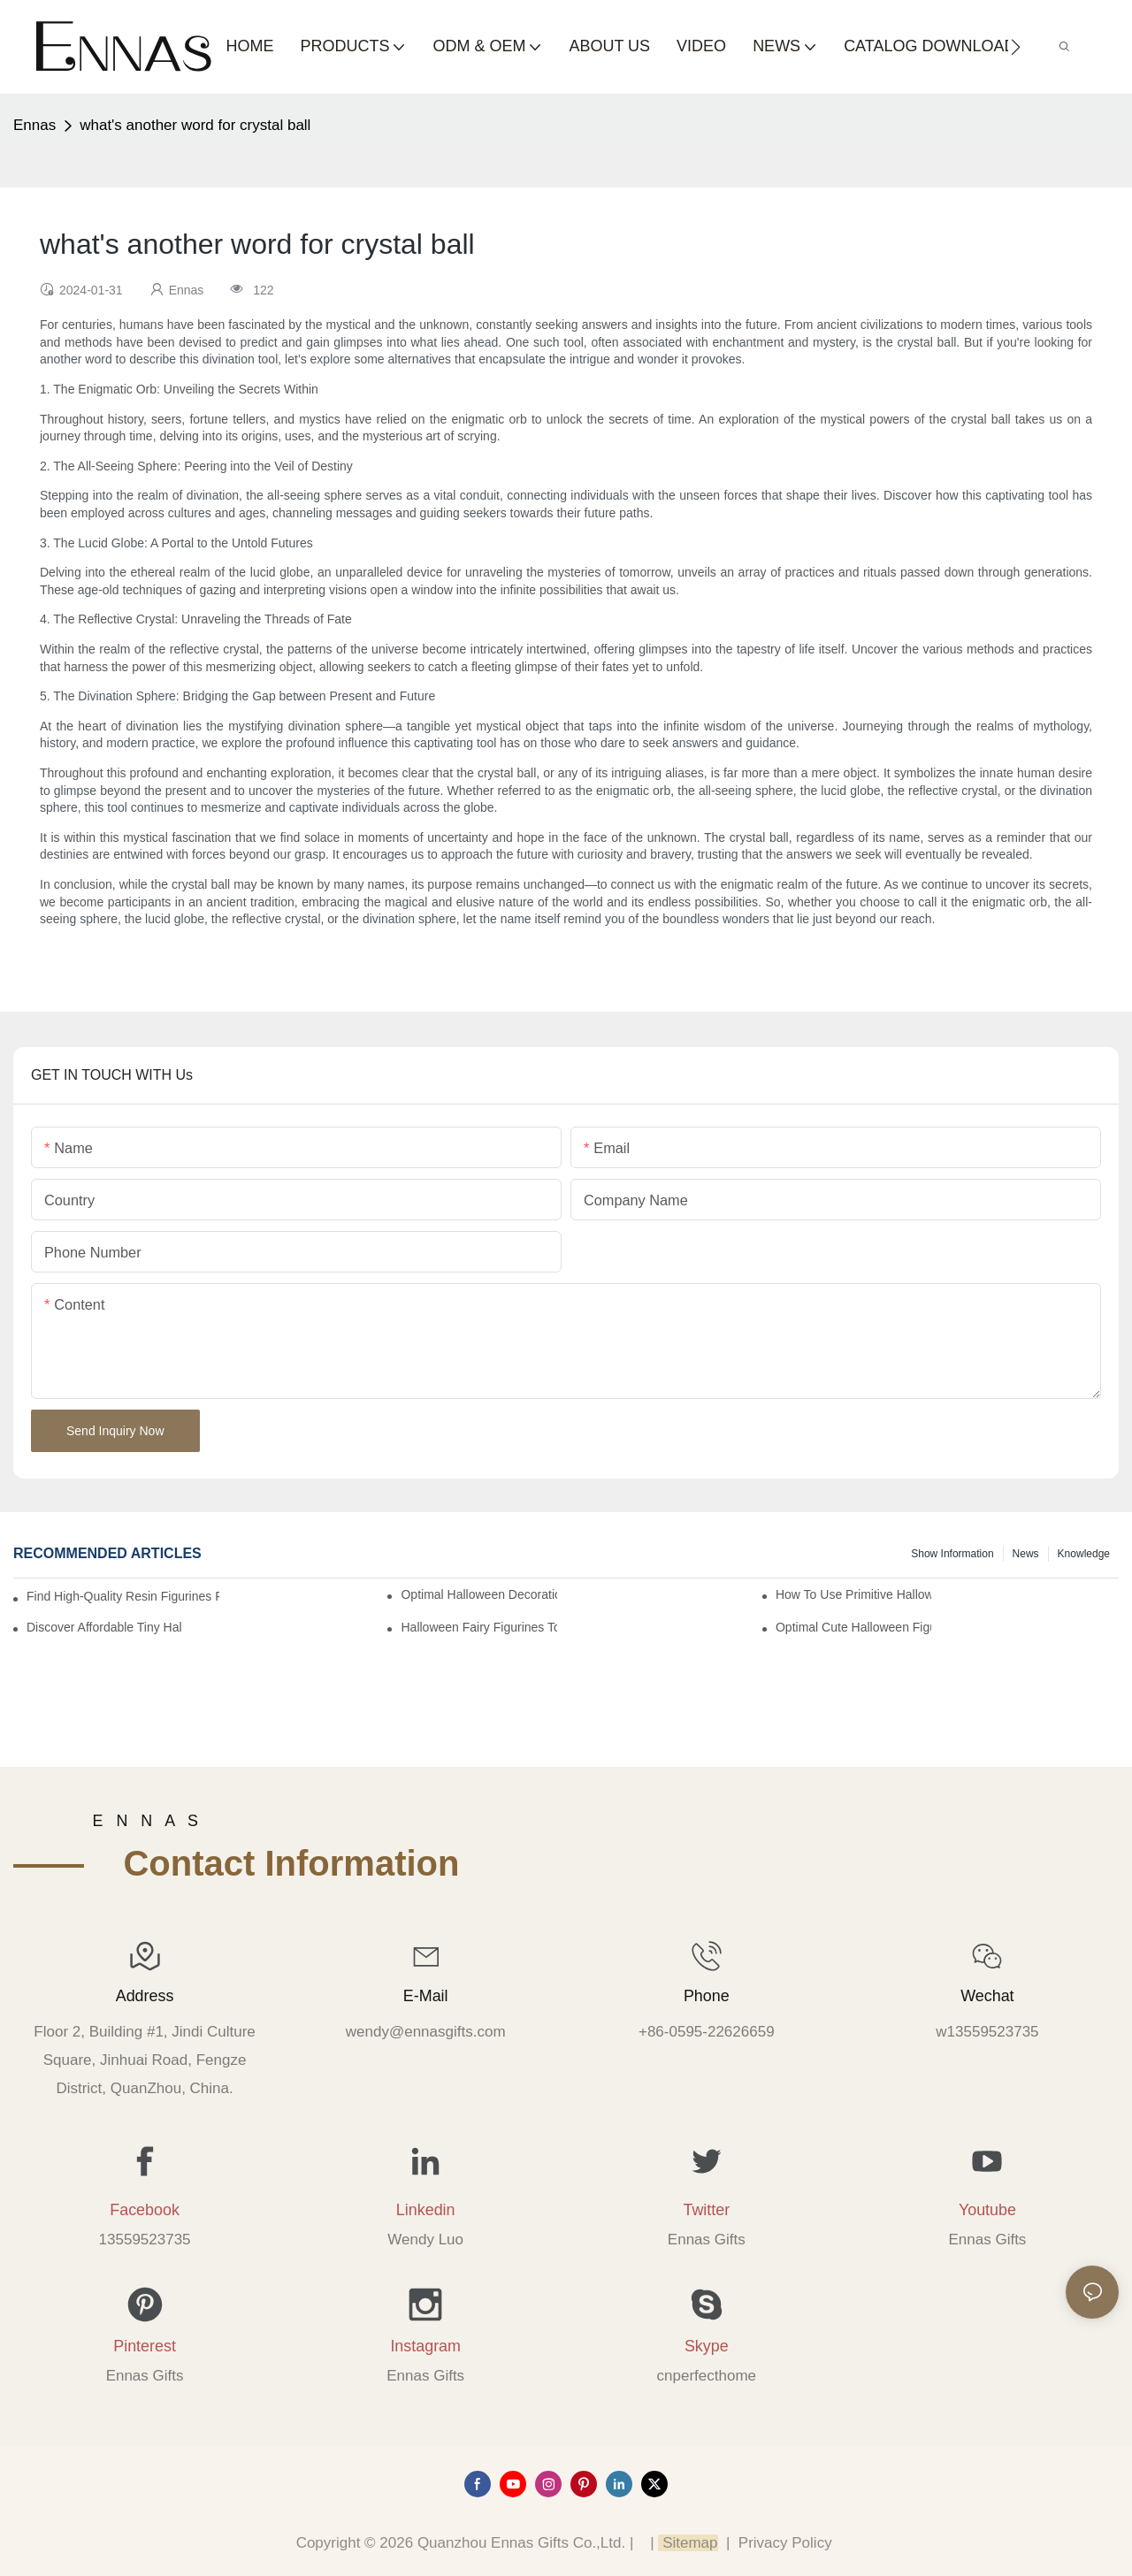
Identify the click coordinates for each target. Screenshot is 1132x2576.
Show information (952, 1554)
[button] (1016, 47)
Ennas (34, 125)
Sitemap (687, 2542)
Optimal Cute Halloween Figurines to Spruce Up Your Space (853, 1627)
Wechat (986, 1996)
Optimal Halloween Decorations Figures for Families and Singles (478, 1594)
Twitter (706, 2210)
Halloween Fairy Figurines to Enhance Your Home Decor (478, 1627)
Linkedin (425, 2210)
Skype (707, 2346)
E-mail (425, 1996)
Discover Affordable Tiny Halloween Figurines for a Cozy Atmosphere (104, 1627)
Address (145, 1996)
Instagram (425, 2346)
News (1026, 1554)
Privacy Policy (785, 2542)
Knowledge (1084, 1554)
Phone (707, 1996)
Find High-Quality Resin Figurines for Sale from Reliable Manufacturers (123, 1596)
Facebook (145, 2210)
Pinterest (144, 2346)
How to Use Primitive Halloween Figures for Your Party (853, 1594)
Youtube (987, 2210)
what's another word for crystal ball (195, 125)
